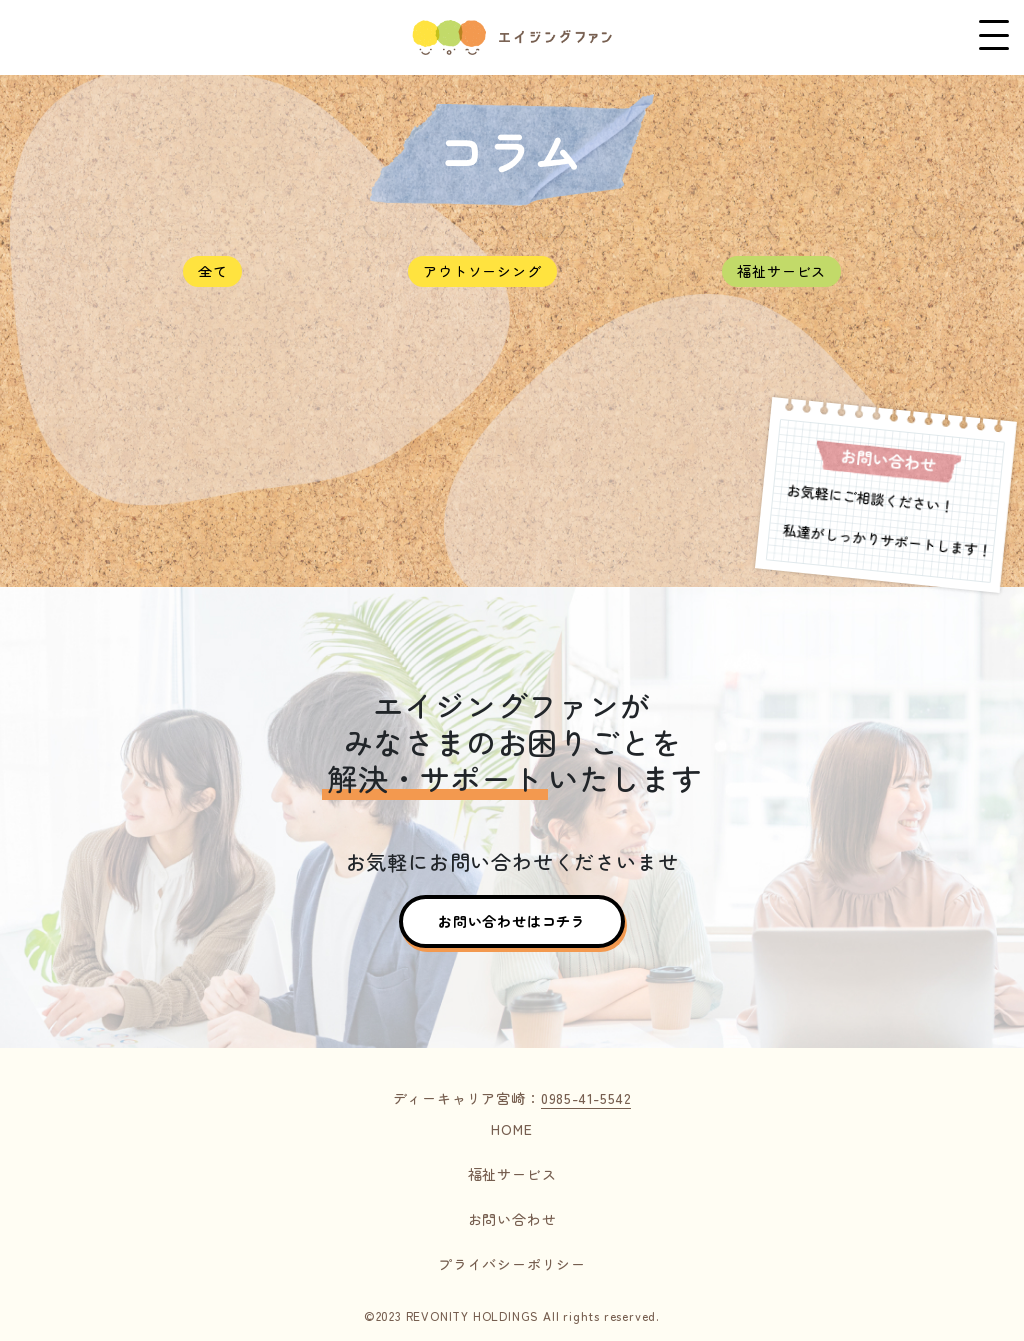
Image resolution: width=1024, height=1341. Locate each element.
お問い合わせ (512, 1219)
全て (213, 271)
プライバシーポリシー (512, 1264)
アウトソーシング (482, 271)
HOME (511, 1129)
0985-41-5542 (586, 1098)
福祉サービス (781, 271)
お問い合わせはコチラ (512, 921)
